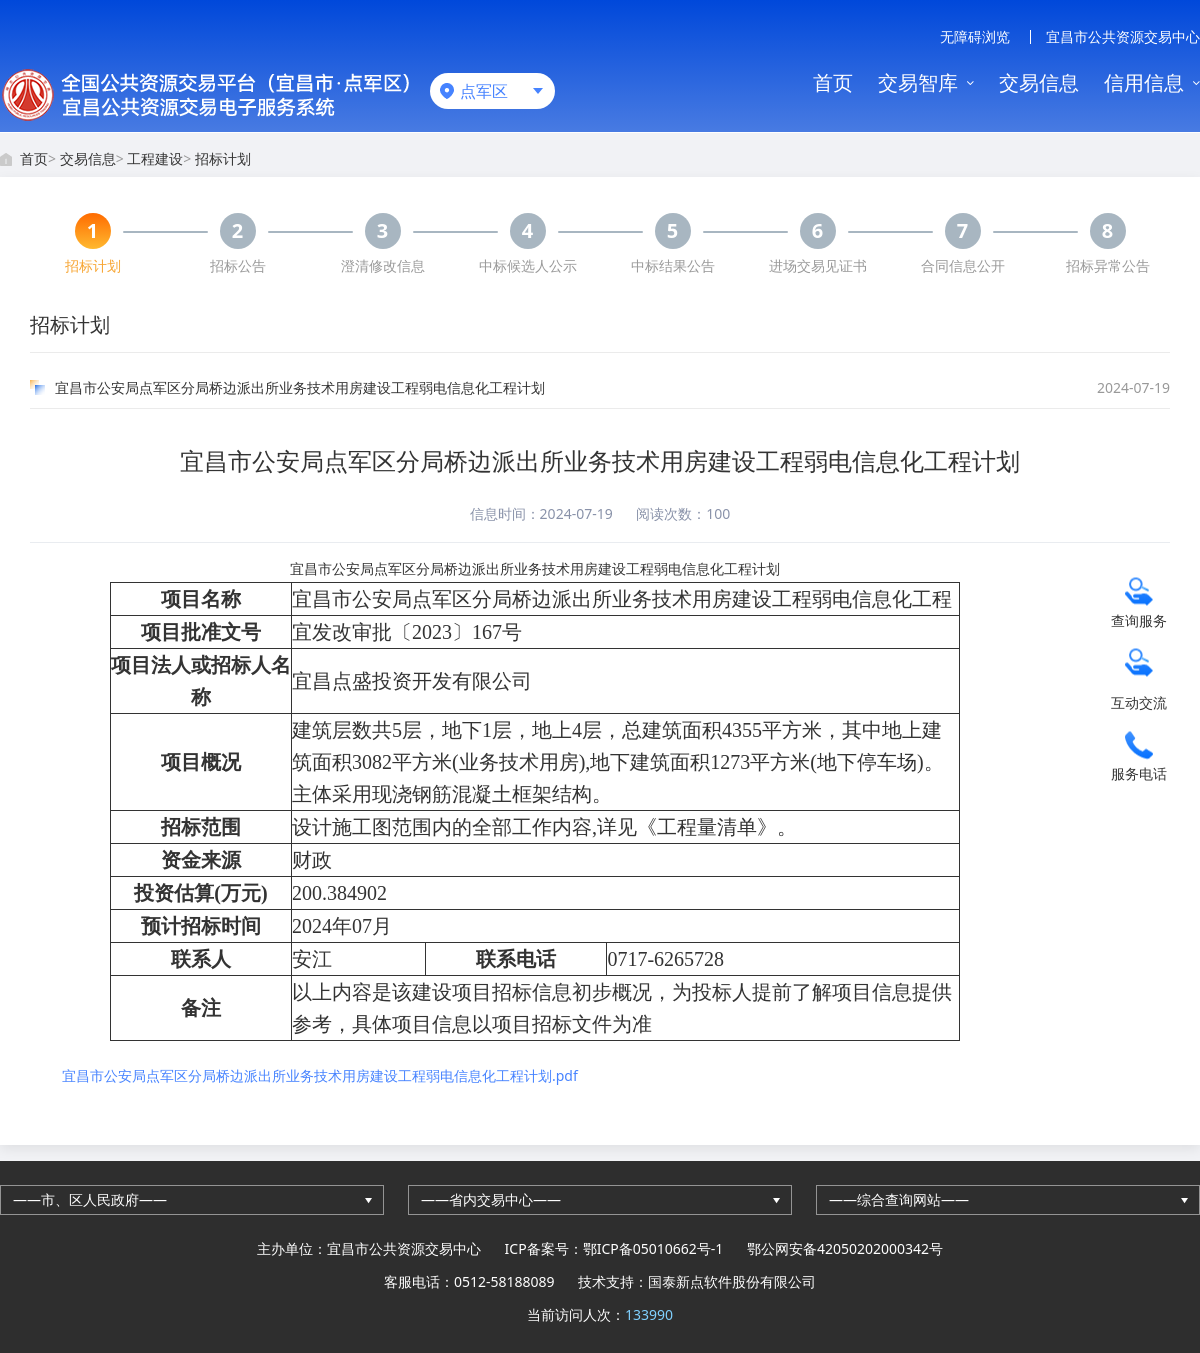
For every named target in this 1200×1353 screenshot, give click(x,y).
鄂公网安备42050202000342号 (845, 1248)
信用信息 (1144, 82)
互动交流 (1139, 701)
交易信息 (1039, 82)
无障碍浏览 (975, 36)
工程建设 (155, 158)
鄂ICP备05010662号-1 (653, 1248)
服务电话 (1139, 772)
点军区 (484, 91)
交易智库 (918, 82)
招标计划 (223, 158)
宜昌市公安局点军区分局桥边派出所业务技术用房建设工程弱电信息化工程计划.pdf (320, 1075)
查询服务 (1139, 619)
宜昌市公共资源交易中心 (1123, 36)
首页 (833, 82)
